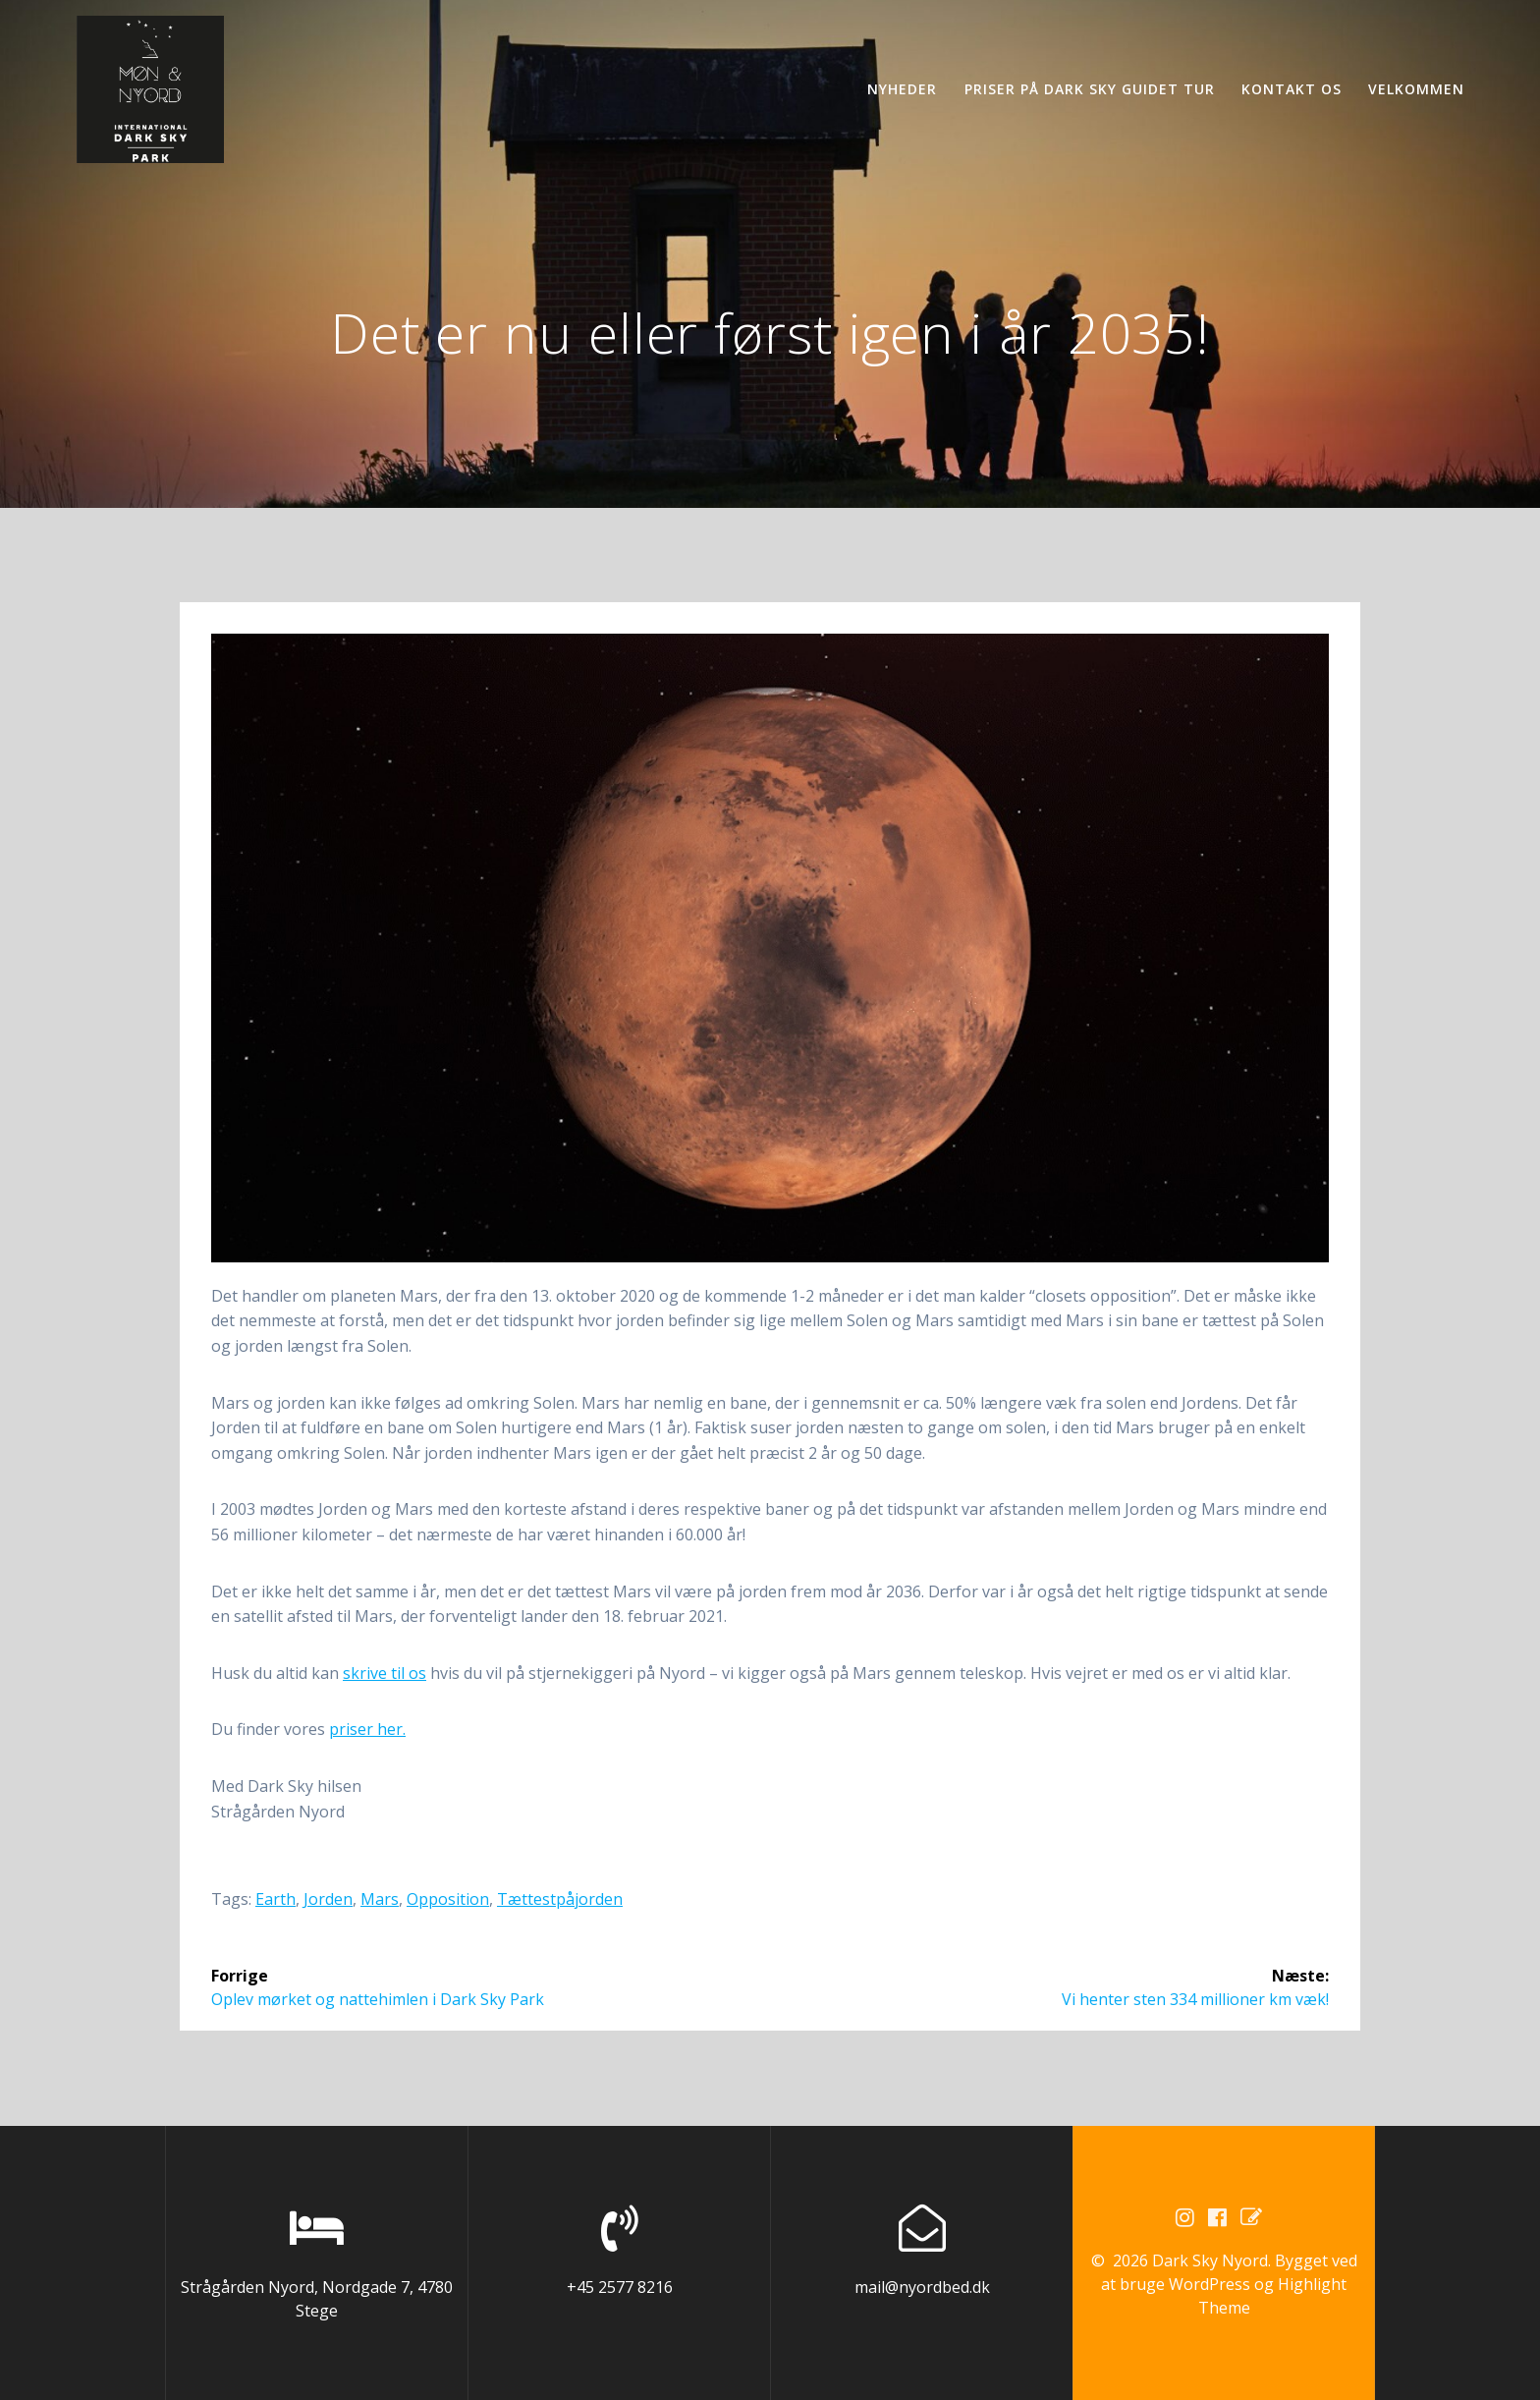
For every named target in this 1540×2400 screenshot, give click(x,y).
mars (379, 1899)
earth (275, 1899)
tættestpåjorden (560, 1899)
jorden (328, 1899)
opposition (448, 1899)
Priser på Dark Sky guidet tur (1089, 89)
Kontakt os (1291, 89)
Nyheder (902, 89)
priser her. (367, 1729)
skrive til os (384, 1673)
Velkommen (1416, 89)
